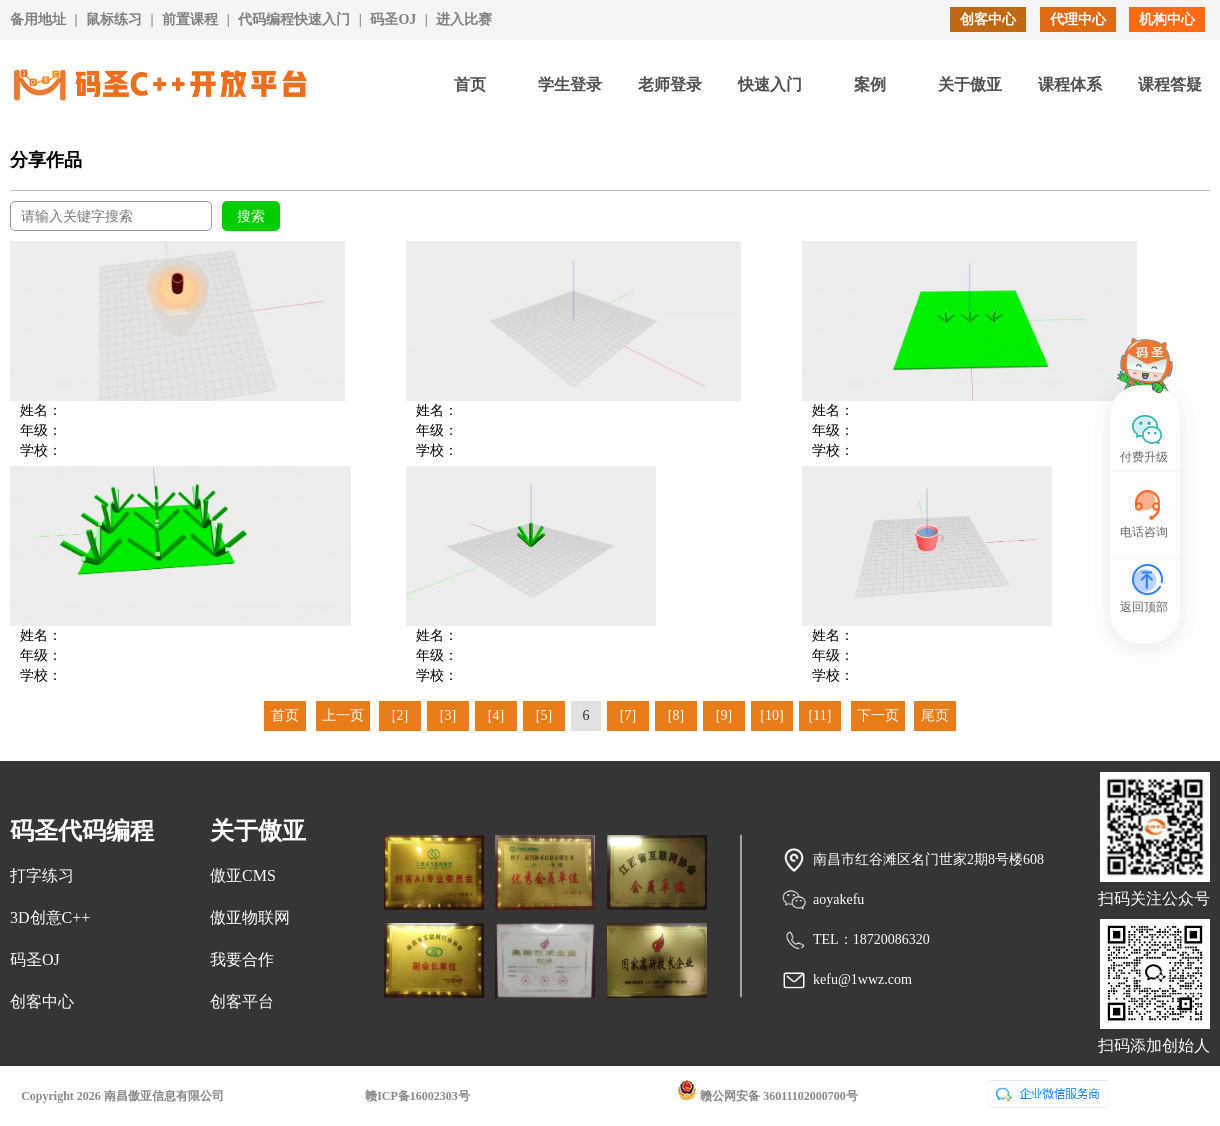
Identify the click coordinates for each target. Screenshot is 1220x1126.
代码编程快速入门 (294, 19)
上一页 (343, 715)
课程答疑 (1170, 84)
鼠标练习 (114, 19)
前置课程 (190, 19)
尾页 (935, 715)
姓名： (41, 410)
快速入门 (770, 84)
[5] (544, 715)
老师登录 (670, 84)
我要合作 (242, 959)
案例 (870, 84)
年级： (41, 430)
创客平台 (242, 1001)
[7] (628, 715)
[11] (820, 715)
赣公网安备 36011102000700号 (767, 1091)
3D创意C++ (50, 917)
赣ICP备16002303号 (417, 1096)
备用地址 (38, 19)
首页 (470, 84)
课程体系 (1070, 84)
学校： (41, 450)
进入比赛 (464, 19)
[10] (771, 715)
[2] (400, 715)
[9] (724, 715)
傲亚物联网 (250, 917)
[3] (448, 715)
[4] (496, 715)
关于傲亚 (970, 84)
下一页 (878, 715)
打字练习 (42, 875)
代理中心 (1078, 19)
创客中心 (988, 19)
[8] (676, 715)
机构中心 (1167, 19)
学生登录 (570, 84)
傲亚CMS (243, 875)
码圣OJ (393, 19)
